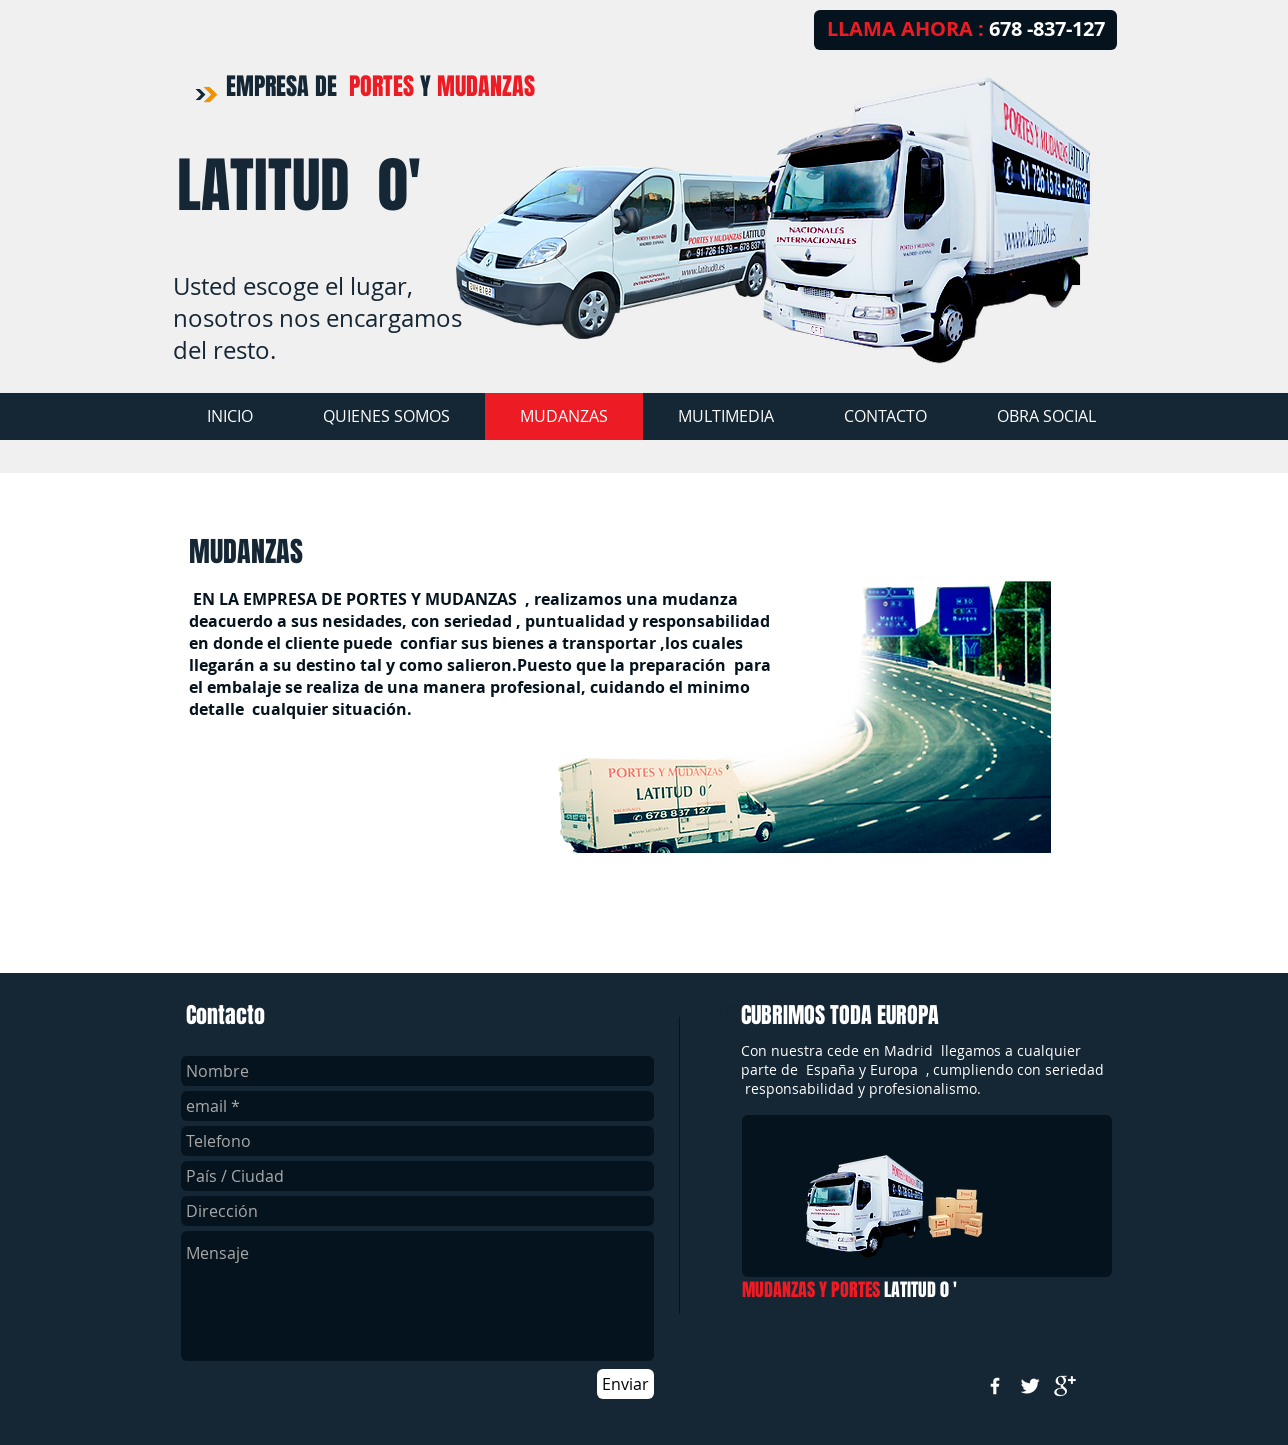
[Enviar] (625, 1384)
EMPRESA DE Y (380, 86)
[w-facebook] (995, 1386)
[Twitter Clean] (1030, 1386)
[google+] (1065, 1386)
